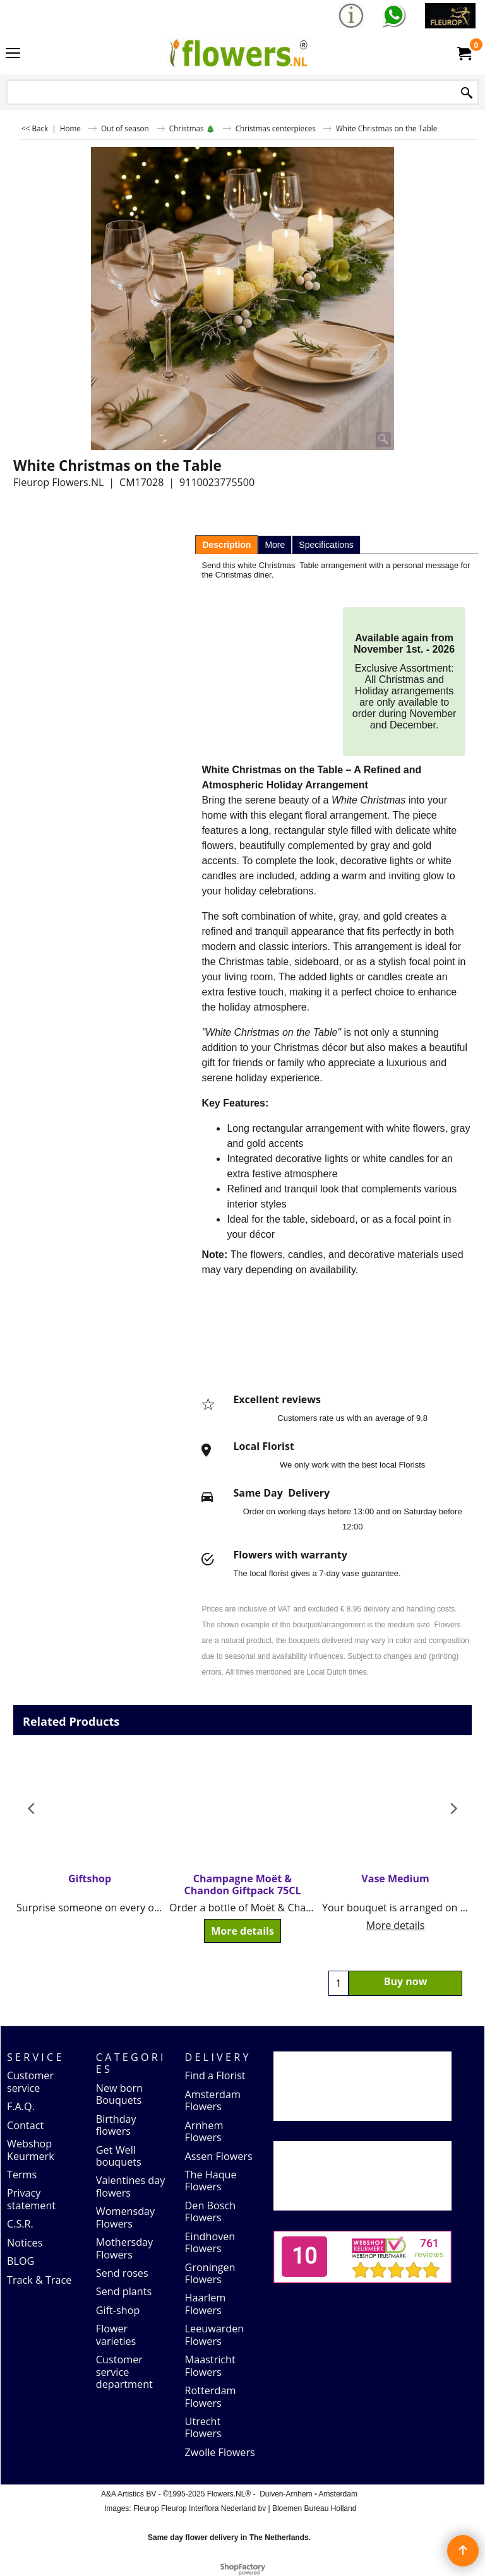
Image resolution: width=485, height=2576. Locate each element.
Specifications (326, 545)
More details (242, 1931)
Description (226, 545)
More (275, 545)
